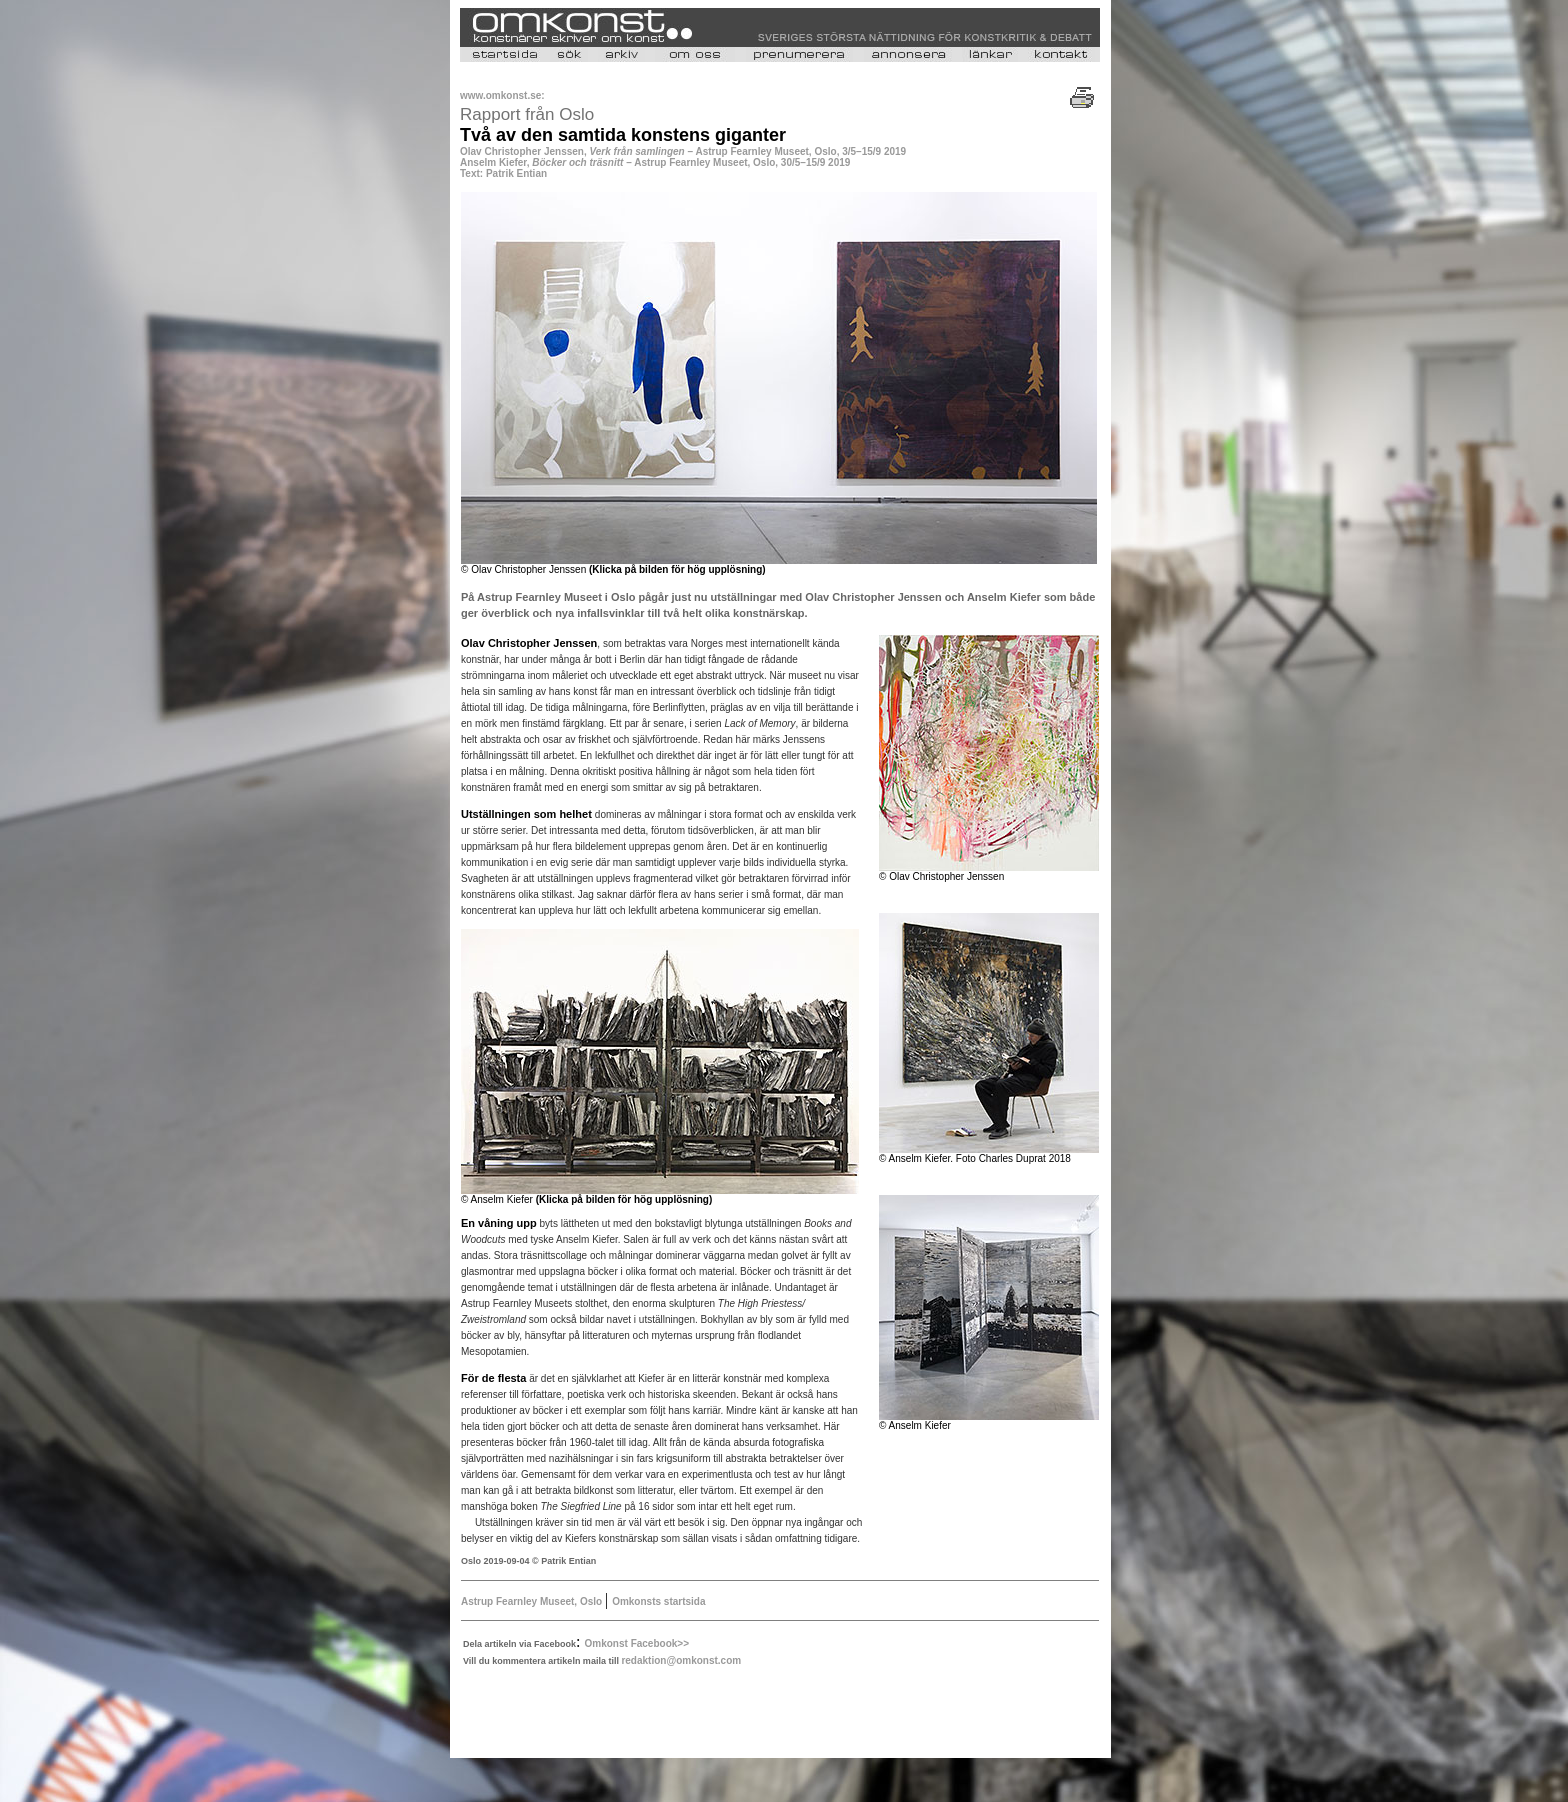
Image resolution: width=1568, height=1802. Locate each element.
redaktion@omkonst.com (681, 1660)
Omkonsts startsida (658, 1601)
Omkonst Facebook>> (637, 1643)
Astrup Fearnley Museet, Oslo (531, 1601)
